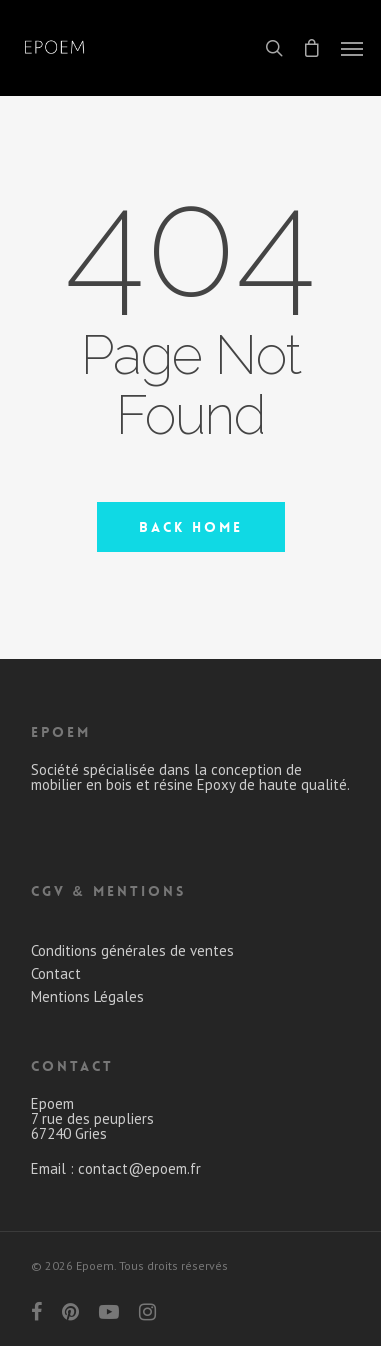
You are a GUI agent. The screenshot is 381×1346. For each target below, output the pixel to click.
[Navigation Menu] (352, 48)
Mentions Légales (87, 996)
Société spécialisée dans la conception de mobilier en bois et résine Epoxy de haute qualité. (190, 777)
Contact (56, 973)
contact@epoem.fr (139, 1168)
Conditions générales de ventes (132, 950)
